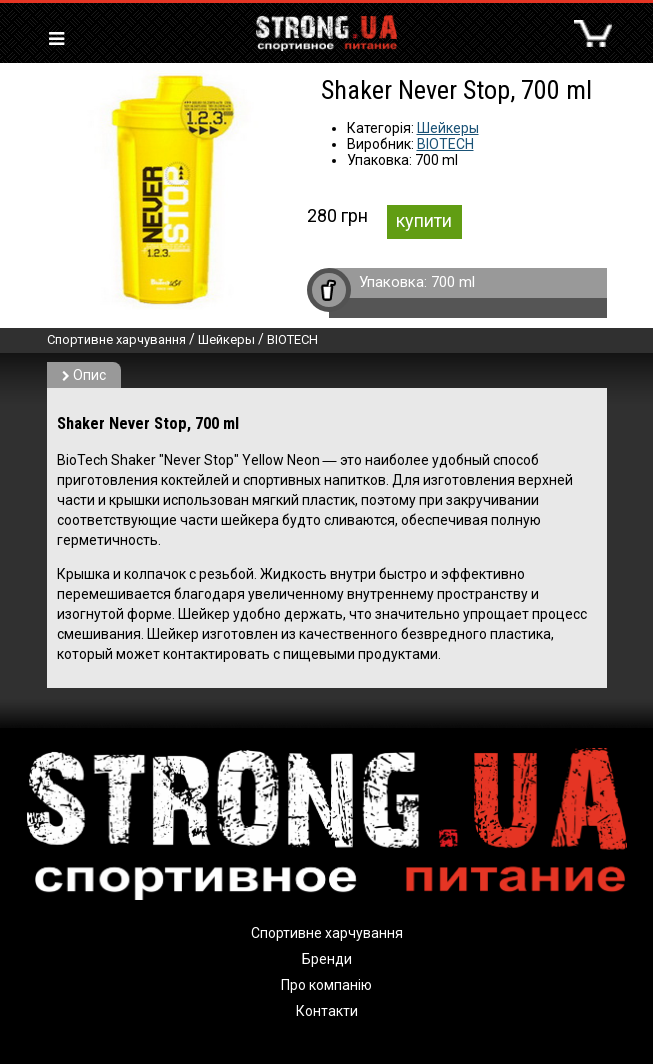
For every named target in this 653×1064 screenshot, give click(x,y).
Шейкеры (448, 128)
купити (424, 220)
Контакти (327, 1011)
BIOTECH (445, 144)
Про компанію (326, 985)
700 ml (453, 282)
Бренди (327, 959)
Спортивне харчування (116, 339)
